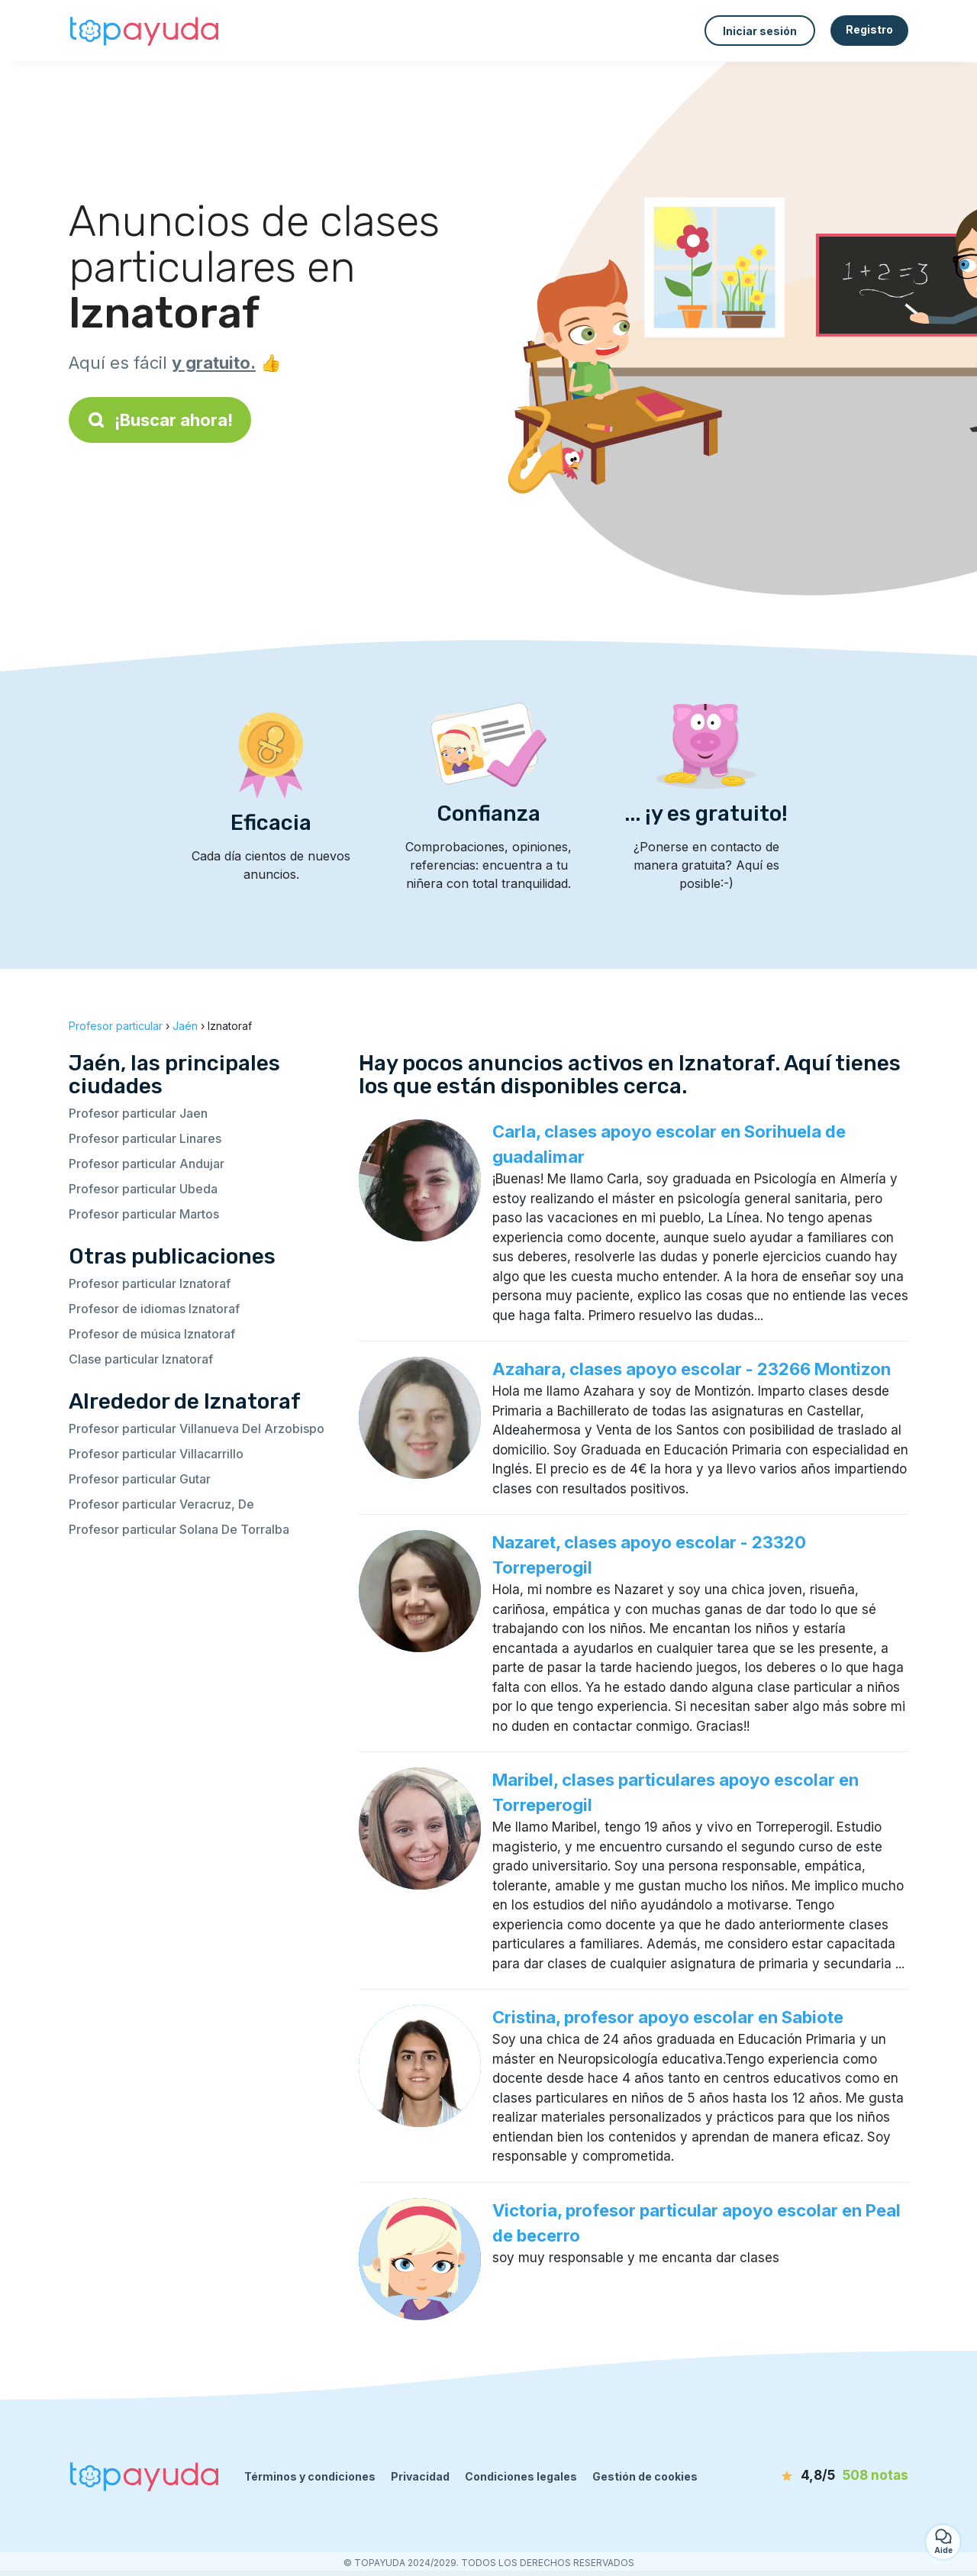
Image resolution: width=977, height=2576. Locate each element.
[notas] (820, 2476)
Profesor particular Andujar (146, 1163)
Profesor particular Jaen (138, 1113)
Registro (869, 29)
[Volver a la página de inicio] (145, 30)
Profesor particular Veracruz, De (161, 1504)
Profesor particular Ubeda (143, 1188)
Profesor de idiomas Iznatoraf (154, 1308)
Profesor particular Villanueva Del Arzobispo (196, 1428)
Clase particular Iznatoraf (141, 1359)
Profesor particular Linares (145, 1138)
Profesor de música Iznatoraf (152, 1333)
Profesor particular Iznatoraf (150, 1283)
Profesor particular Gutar (140, 1479)
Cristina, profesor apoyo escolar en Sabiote (667, 2017)
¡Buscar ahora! (160, 420)
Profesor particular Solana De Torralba (179, 1529)
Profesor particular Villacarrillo (156, 1453)
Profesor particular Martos (144, 1214)
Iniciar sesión (760, 30)
